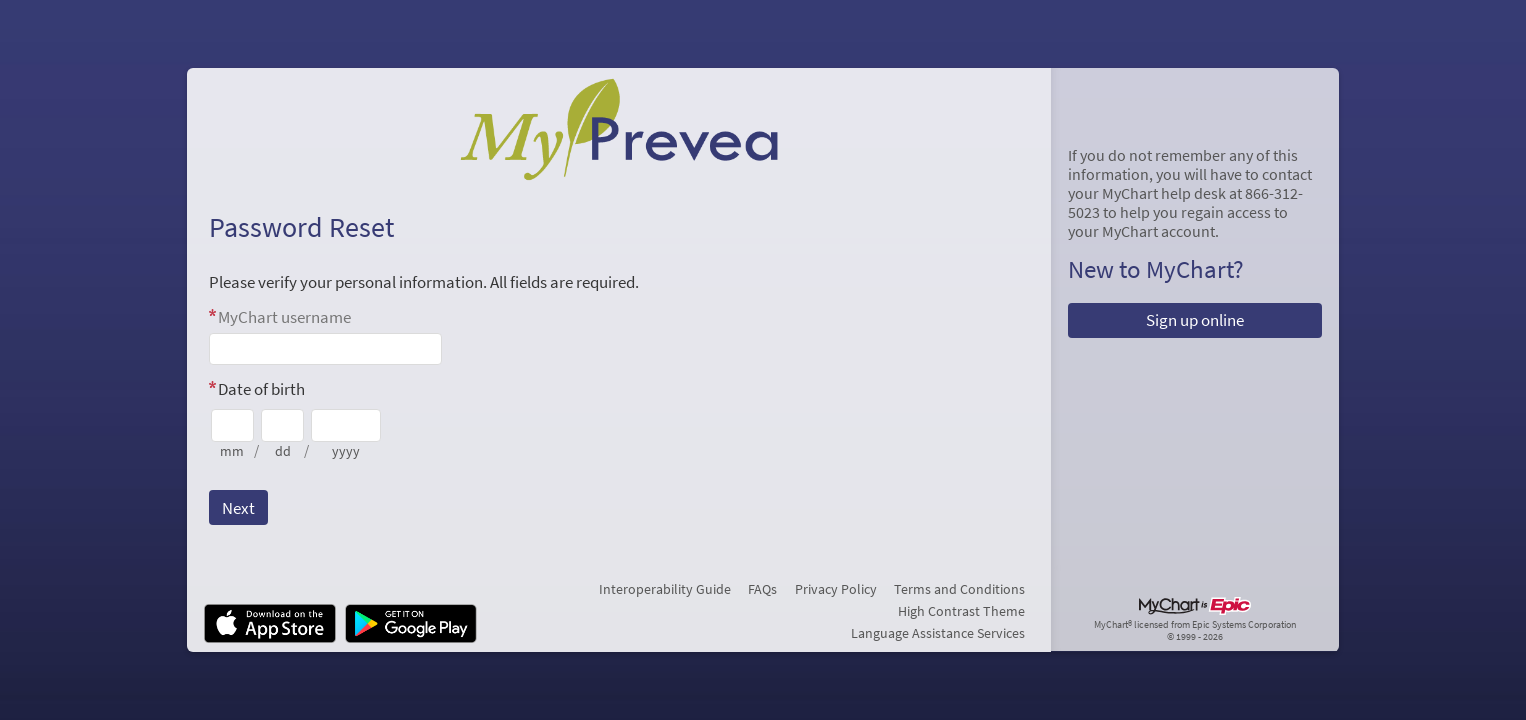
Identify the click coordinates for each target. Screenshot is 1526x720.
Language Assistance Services (938, 633)
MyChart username (284, 317)
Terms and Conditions (959, 589)
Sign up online (1195, 320)
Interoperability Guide (665, 589)
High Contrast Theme (961, 611)
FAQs (762, 589)
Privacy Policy (836, 589)
